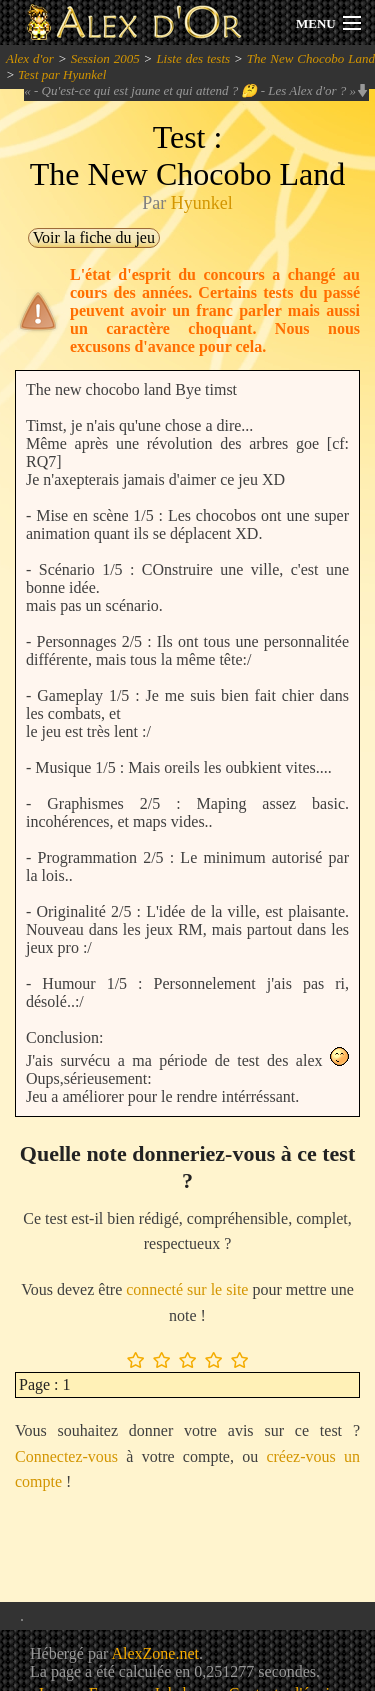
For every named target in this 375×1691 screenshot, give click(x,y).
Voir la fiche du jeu (94, 237)
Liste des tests (193, 58)
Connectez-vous (66, 1456)
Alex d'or (30, 58)
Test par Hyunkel (62, 74)
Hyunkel (202, 203)
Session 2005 (105, 58)
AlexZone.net (155, 1653)
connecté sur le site (187, 1289)
